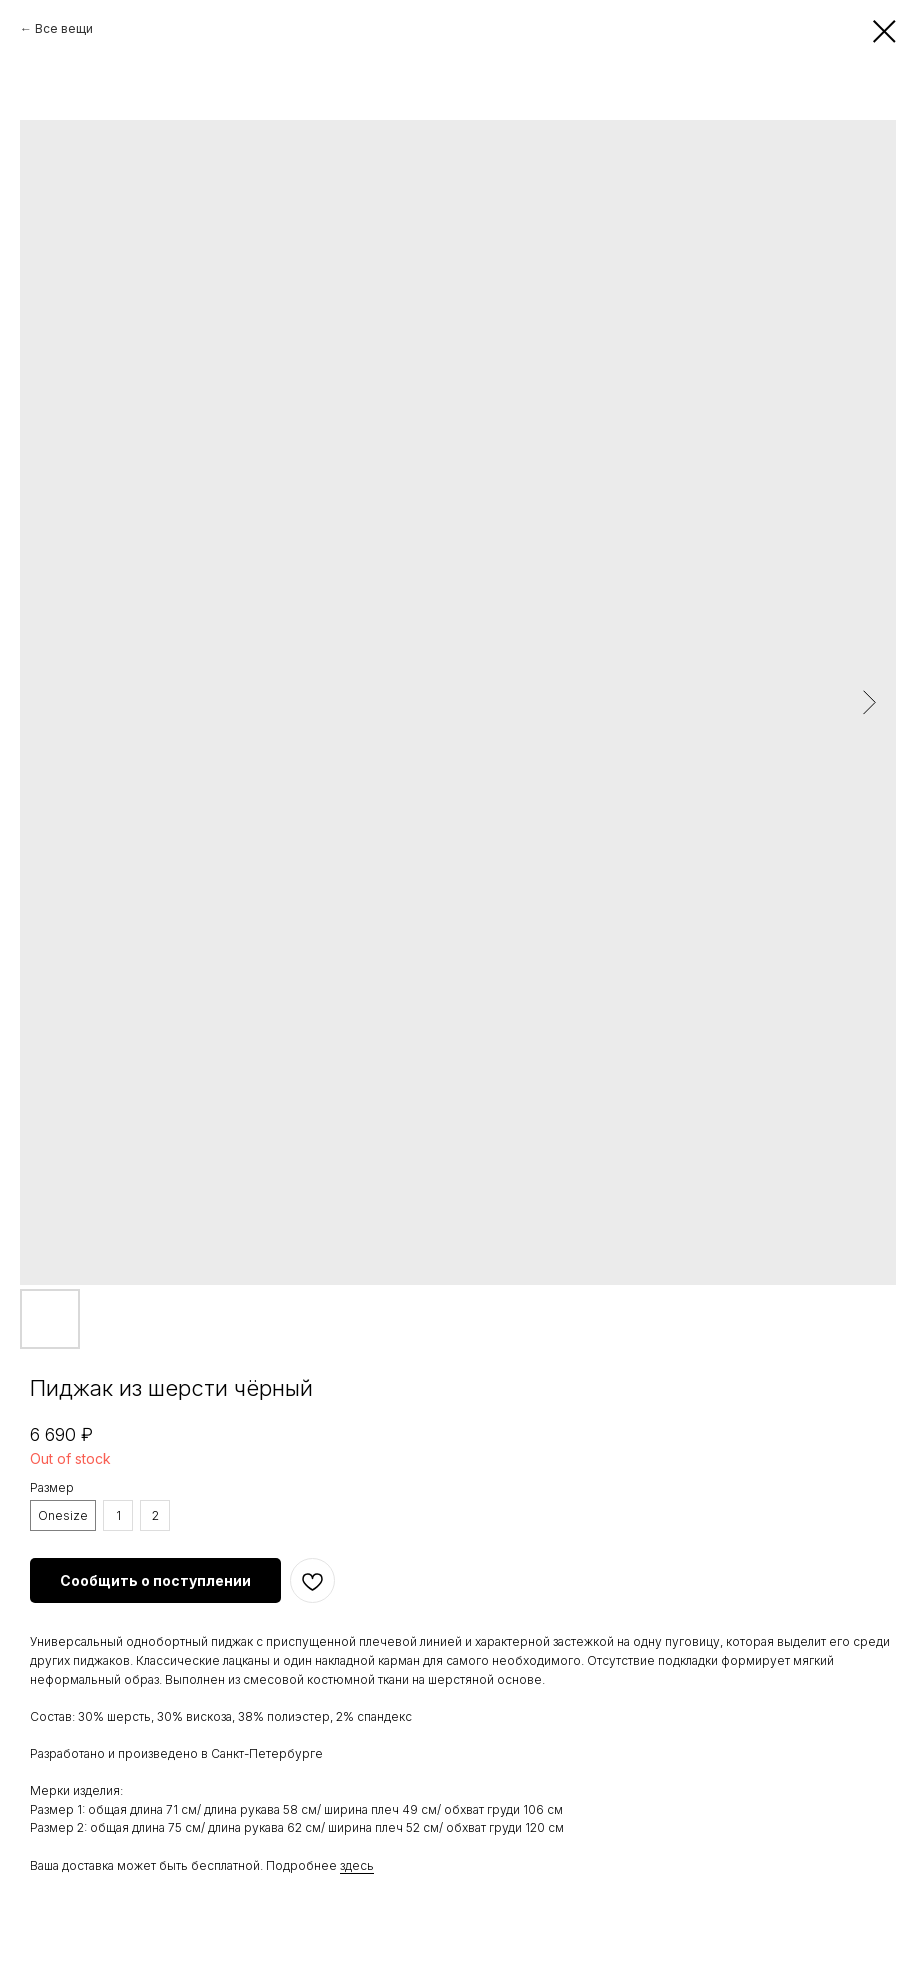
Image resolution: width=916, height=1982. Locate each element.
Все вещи (64, 28)
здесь (357, 1865)
